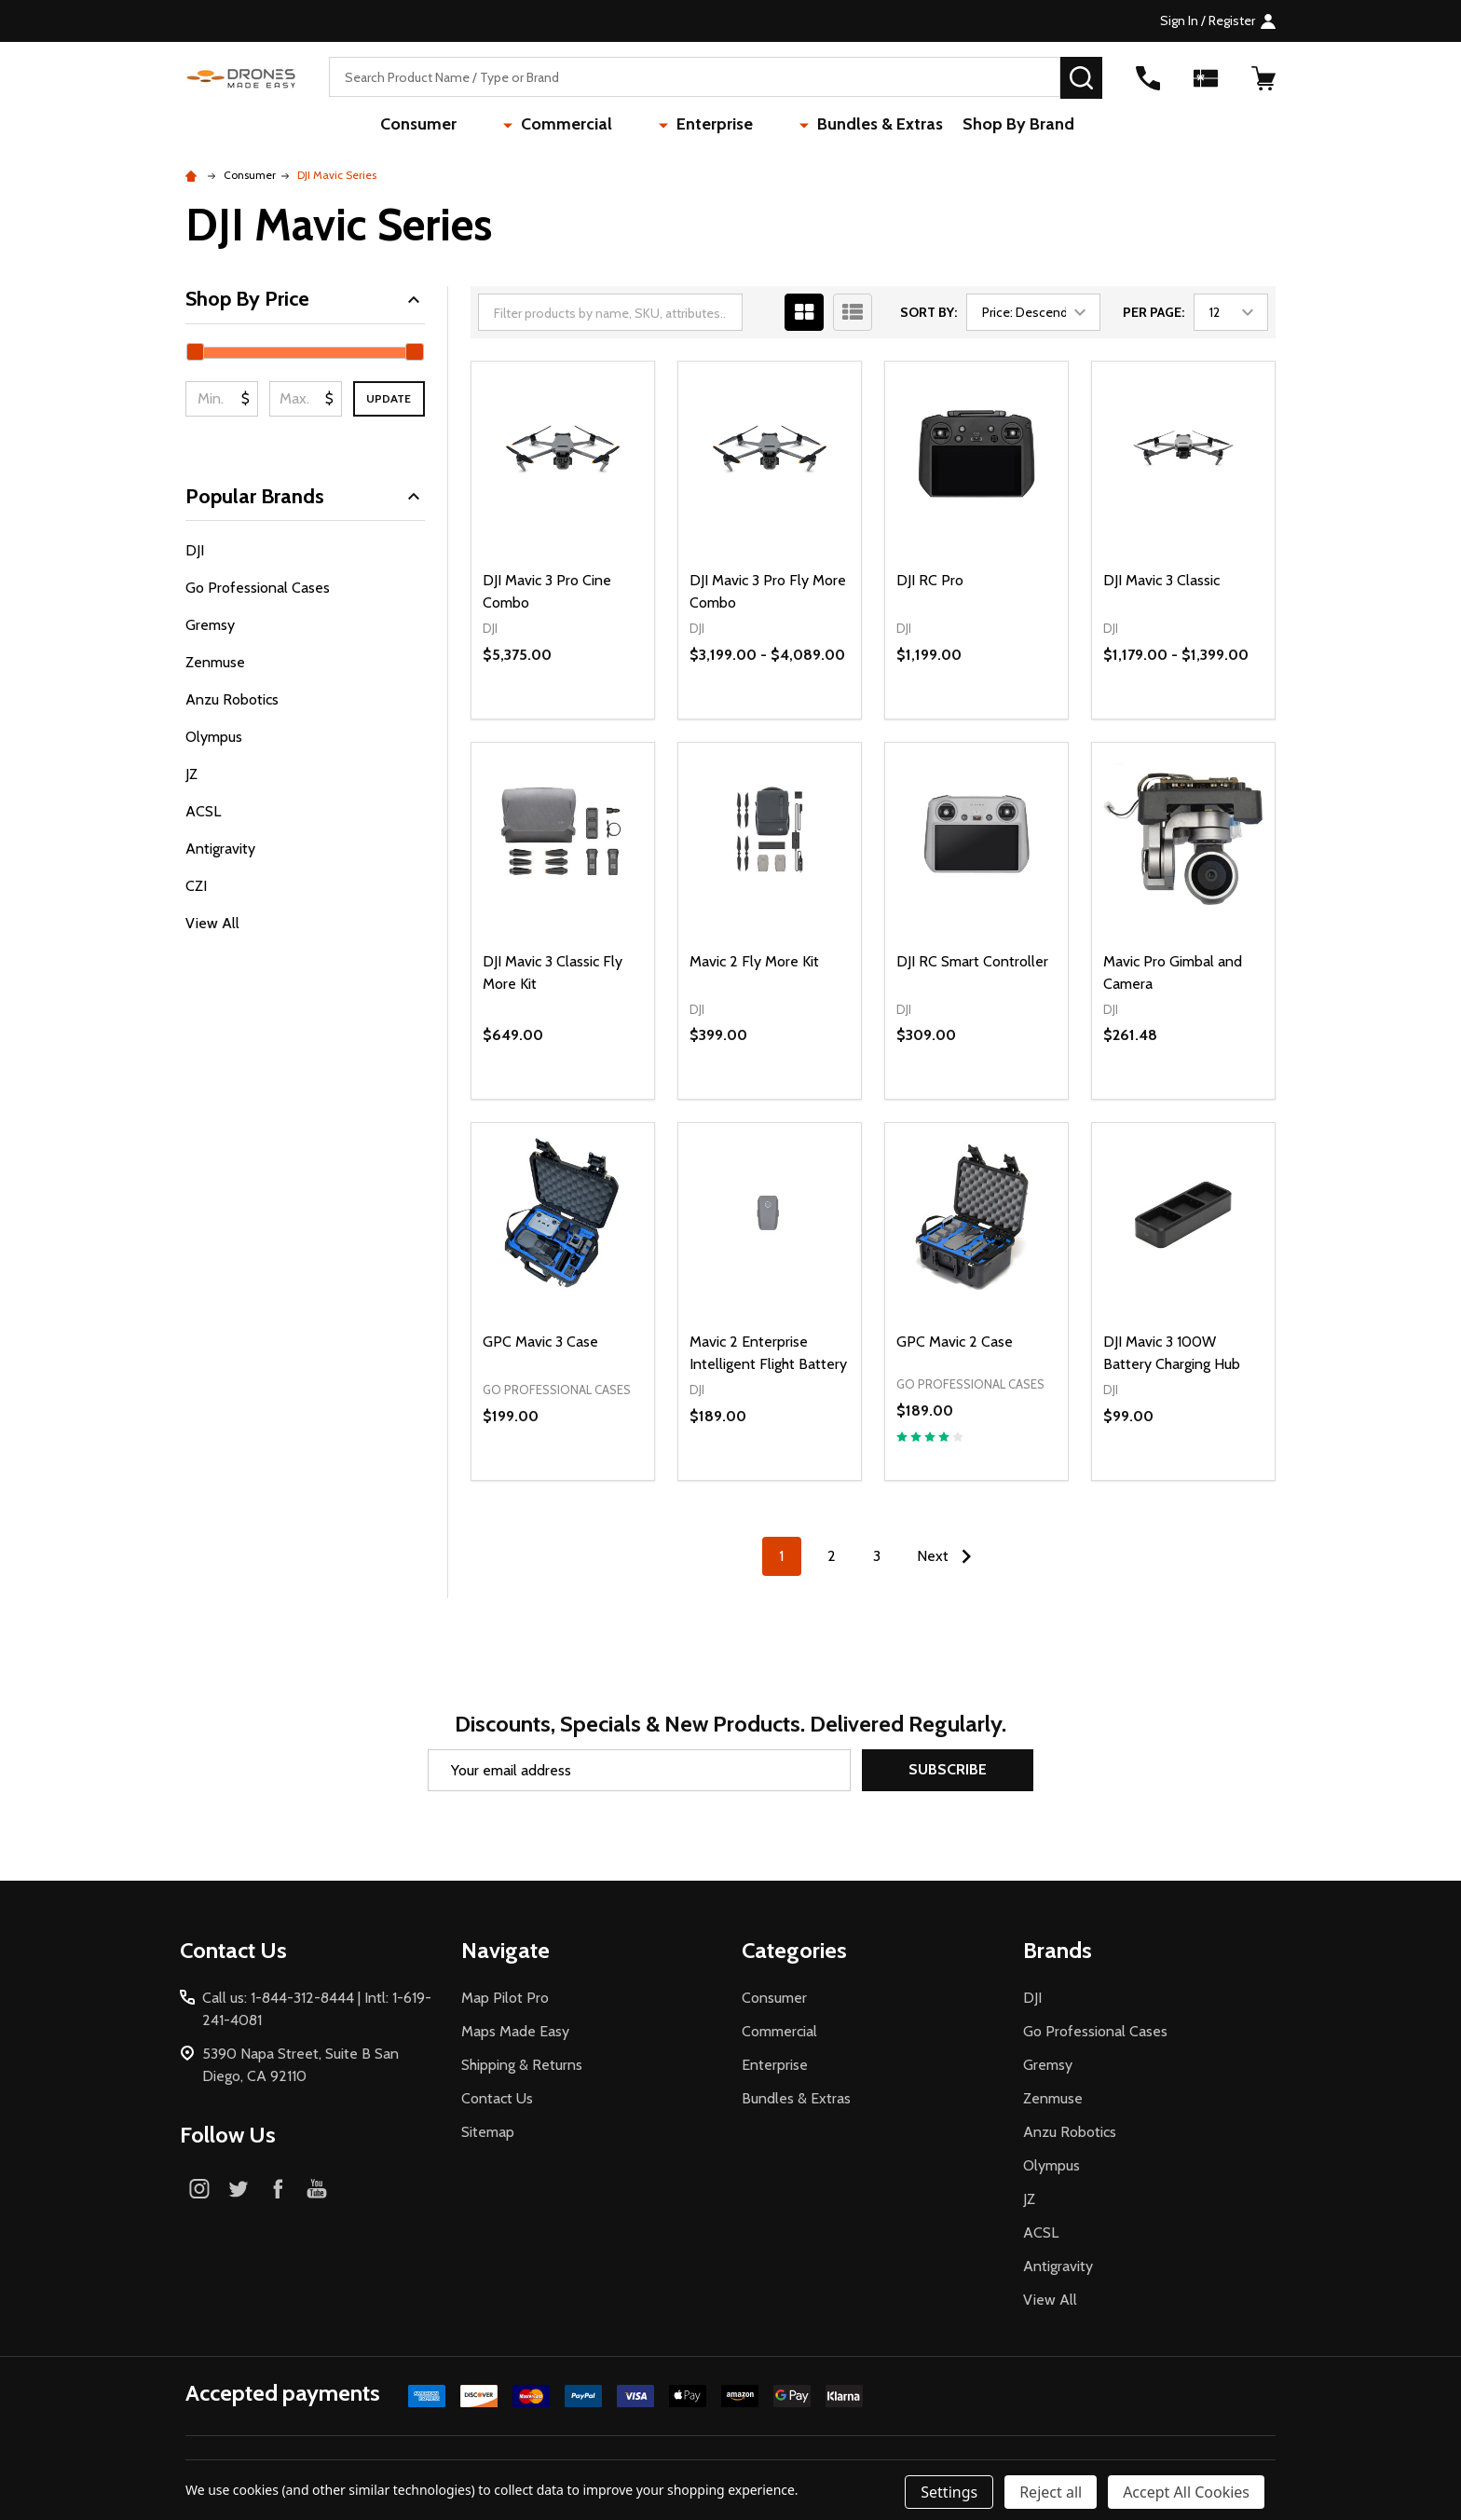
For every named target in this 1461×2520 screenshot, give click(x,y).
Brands (1057, 1950)
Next (948, 1556)
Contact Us (497, 2098)
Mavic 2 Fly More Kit (754, 961)
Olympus (213, 737)
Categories (794, 1950)
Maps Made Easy (515, 2031)
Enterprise (698, 126)
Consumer (470, 126)
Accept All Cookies (1186, 2492)
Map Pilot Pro (505, 1997)
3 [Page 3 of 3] (877, 1556)
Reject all (1050, 2492)
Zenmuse (215, 662)
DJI (194, 550)
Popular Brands (305, 496)
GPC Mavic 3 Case (540, 1341)
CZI (196, 886)
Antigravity (220, 848)
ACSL (203, 811)
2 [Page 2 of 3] (831, 1556)
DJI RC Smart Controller (972, 961)
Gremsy (210, 625)
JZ (191, 774)
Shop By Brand (974, 126)
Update (388, 398)
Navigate (505, 1950)
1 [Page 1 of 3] (781, 1556)
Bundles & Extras (829, 126)
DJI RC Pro (929, 580)
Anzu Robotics (232, 699)
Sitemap (487, 2132)
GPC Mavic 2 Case (954, 1341)
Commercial (584, 126)
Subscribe (947, 1769)
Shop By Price (305, 298)
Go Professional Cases (257, 587)
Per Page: (1153, 312)
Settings (949, 2492)
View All (212, 923)
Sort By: (928, 312)
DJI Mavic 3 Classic (1161, 580)
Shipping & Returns (521, 2065)
